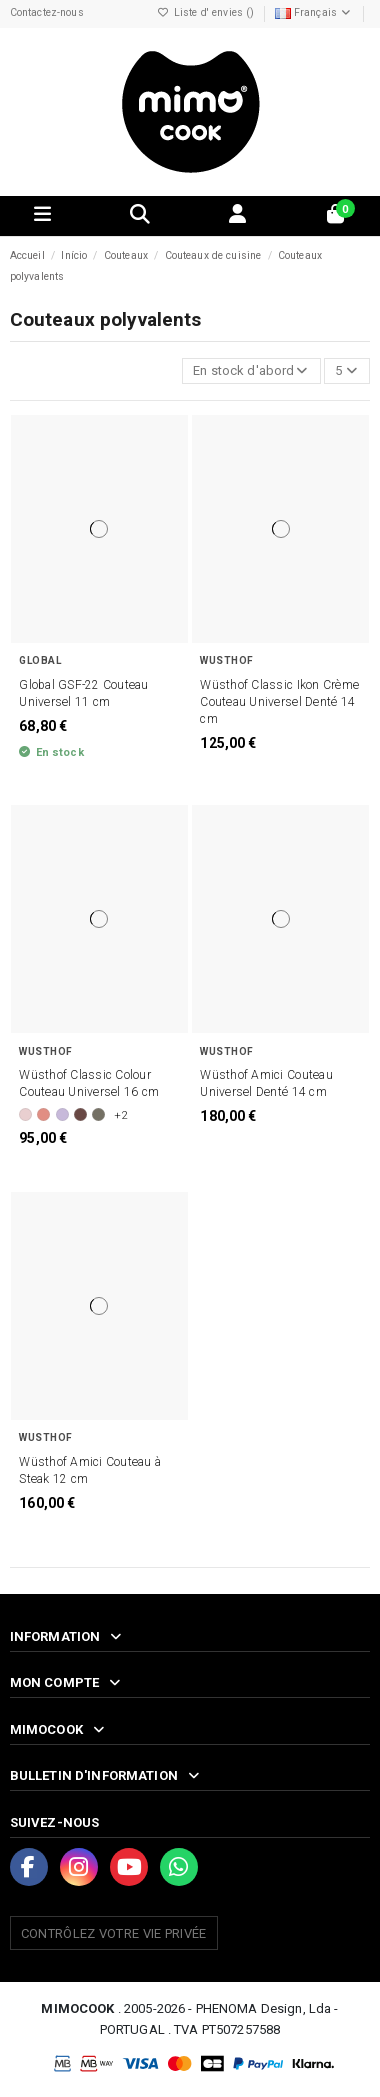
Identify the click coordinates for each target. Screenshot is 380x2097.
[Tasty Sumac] (80, 1114)
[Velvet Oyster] (98, 1114)
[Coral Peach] (43, 1114)
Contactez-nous (47, 12)
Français (314, 12)
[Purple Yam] (62, 1114)
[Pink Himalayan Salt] (25, 1114)
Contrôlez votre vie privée (114, 1933)
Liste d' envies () (208, 12)
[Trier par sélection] (251, 371)
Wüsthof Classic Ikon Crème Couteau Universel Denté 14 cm (279, 702)
